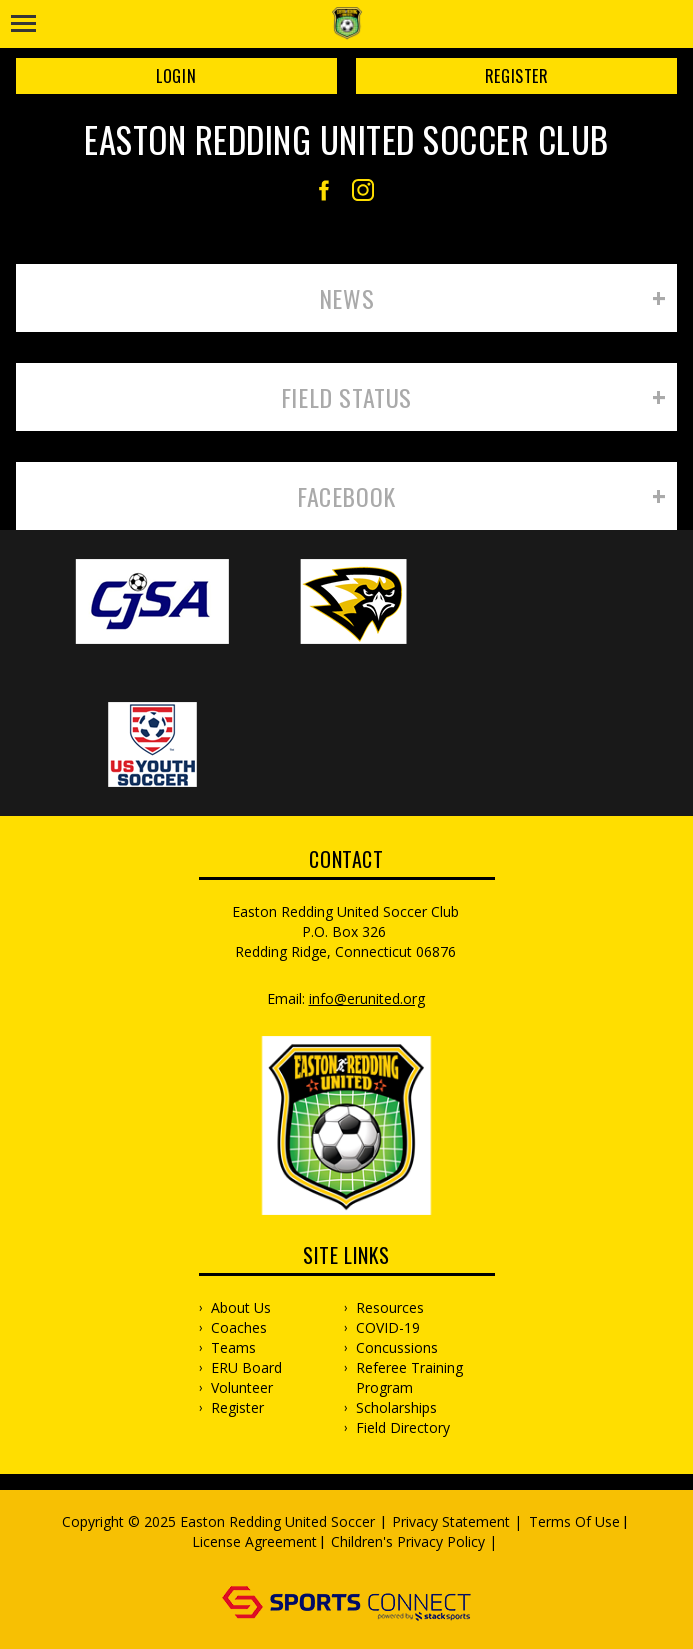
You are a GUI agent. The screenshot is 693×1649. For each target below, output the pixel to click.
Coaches (239, 1327)
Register (517, 76)
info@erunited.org (367, 998)
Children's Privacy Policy (408, 1541)
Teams (233, 1347)
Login (176, 76)
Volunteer (242, 1387)
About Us (241, 1307)
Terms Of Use (574, 1521)
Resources (390, 1307)
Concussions (397, 1347)
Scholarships (396, 1407)
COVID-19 (388, 1327)
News (346, 298)
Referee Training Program (409, 1377)
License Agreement (254, 1541)
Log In (349, 1561)
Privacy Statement (451, 1521)
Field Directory (403, 1427)
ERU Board (246, 1367)
